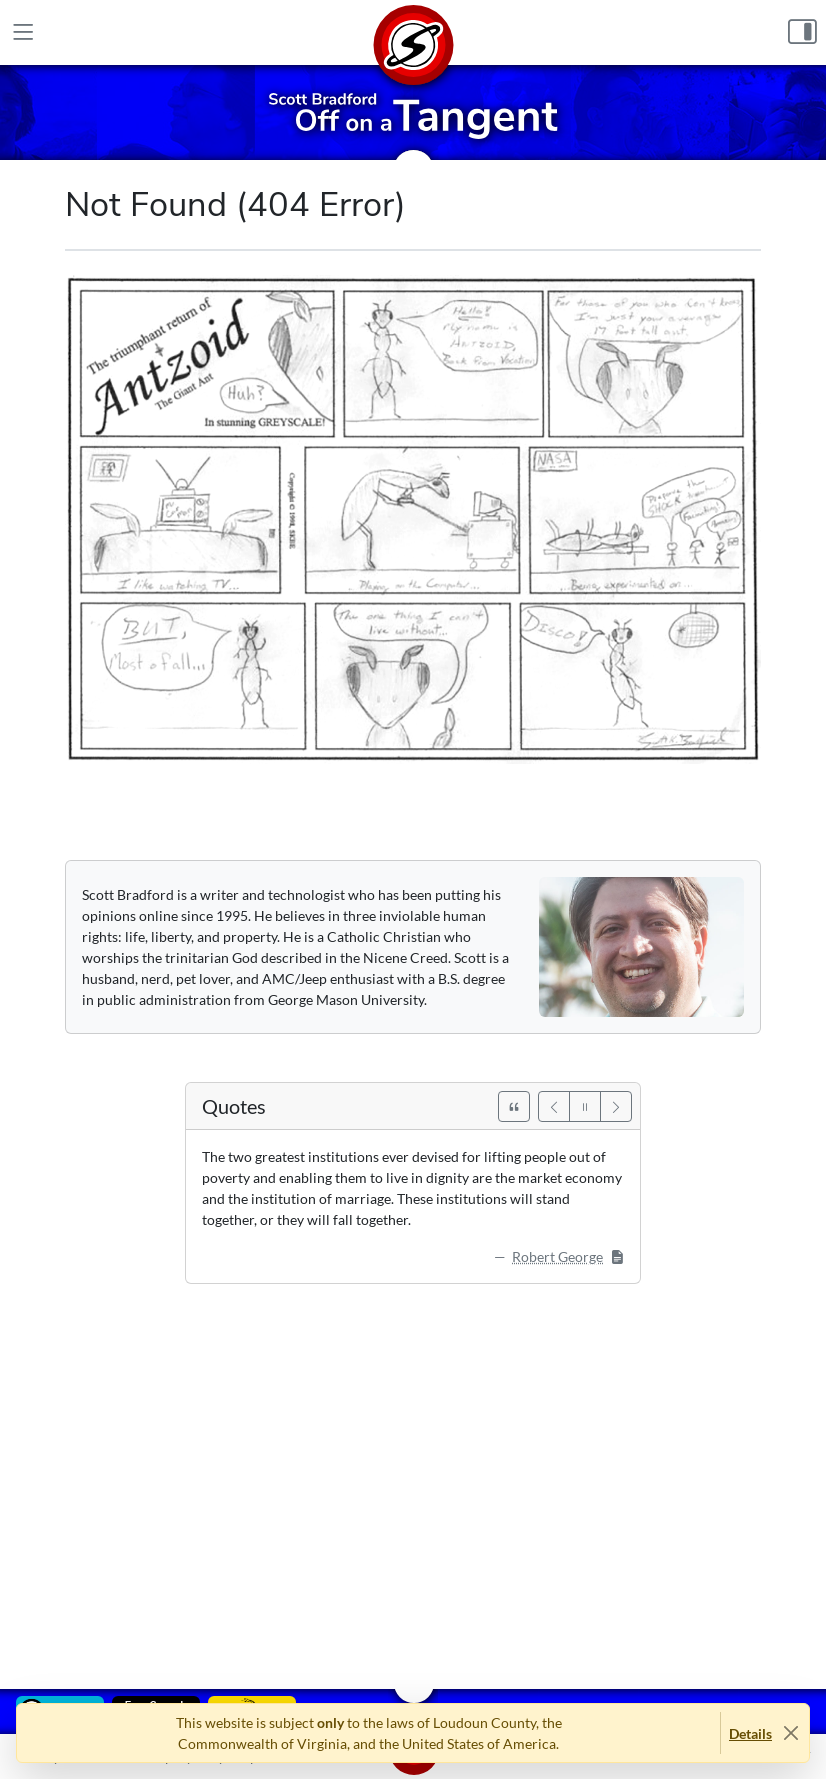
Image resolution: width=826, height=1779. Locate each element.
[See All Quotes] (514, 1106)
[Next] (616, 1106)
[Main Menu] (23, 33)
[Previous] (554, 1106)
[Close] (790, 1733)
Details (750, 1733)
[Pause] (585, 1106)
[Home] (413, 32)
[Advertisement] (413, 1472)
